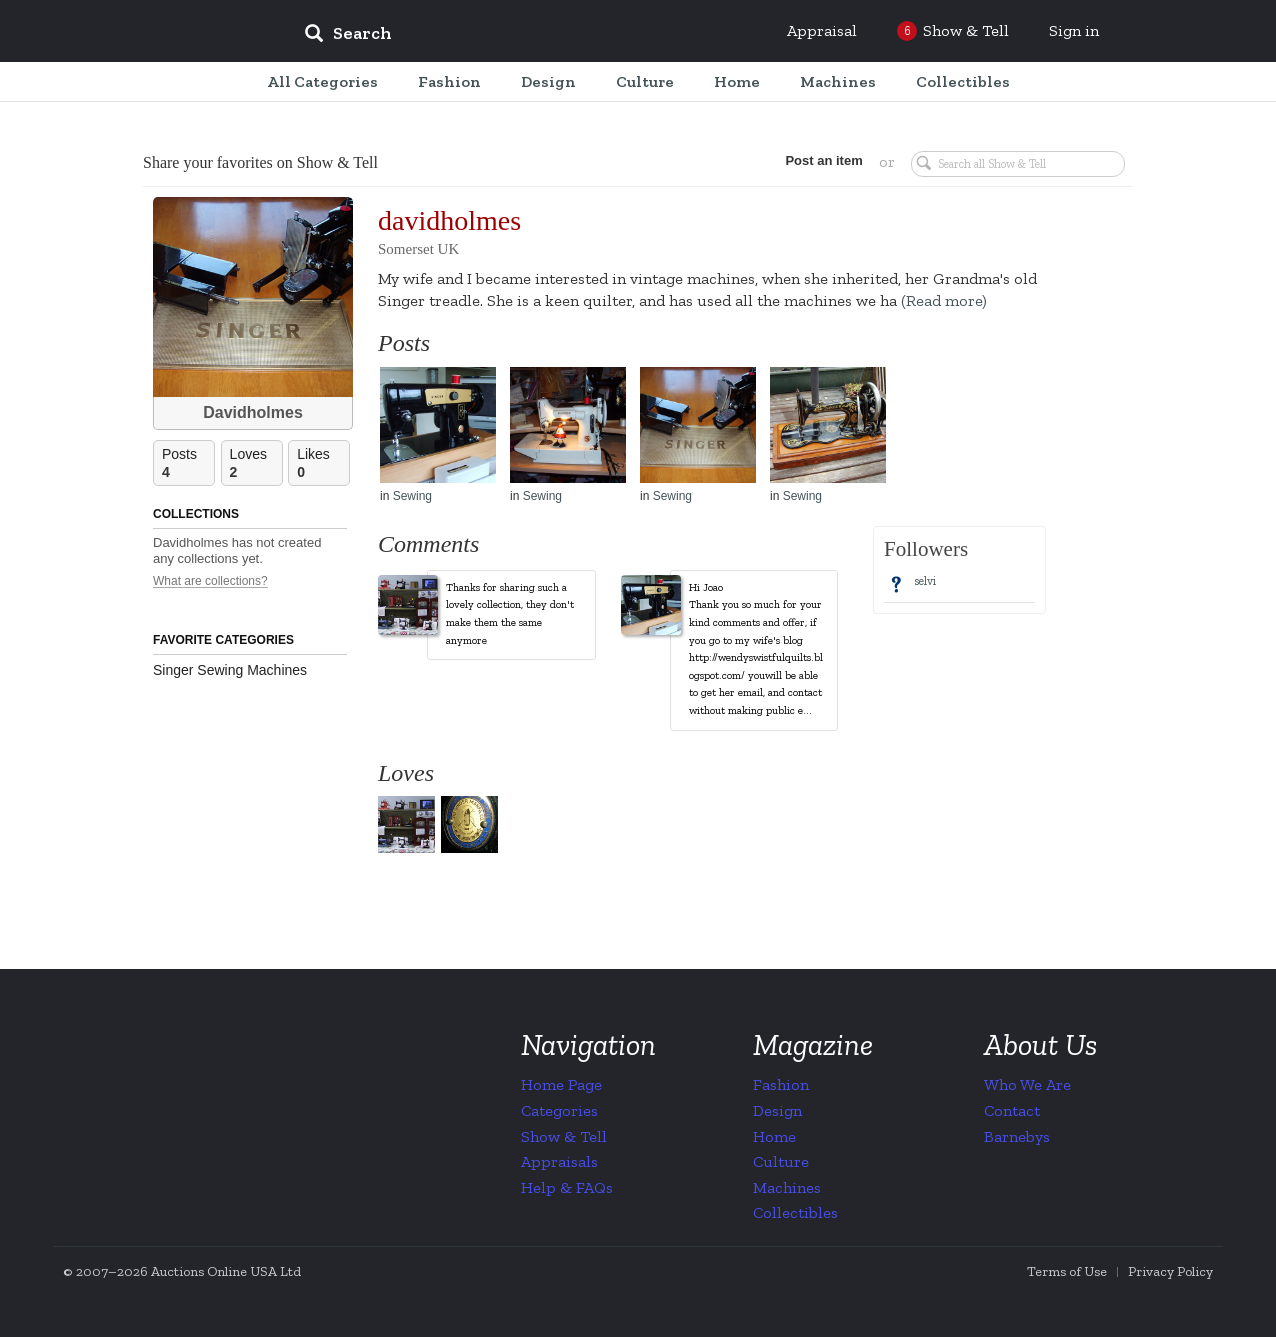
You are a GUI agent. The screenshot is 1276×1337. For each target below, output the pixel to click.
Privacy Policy (1170, 1271)
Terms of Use (1067, 1271)
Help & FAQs (567, 1187)
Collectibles (795, 1212)
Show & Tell (564, 1136)
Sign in (1074, 30)
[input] (493, 36)
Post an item (822, 160)
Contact (1012, 1110)
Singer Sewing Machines (230, 670)
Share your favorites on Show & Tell (260, 162)
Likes (323, 463)
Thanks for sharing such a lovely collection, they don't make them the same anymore (510, 614)
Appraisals (559, 1161)
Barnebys (1017, 1136)
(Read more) (944, 300)
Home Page (561, 1084)
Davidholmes (253, 412)
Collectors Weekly (168, 32)
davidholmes (449, 220)
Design (777, 1110)
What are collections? (210, 581)
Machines (787, 1187)
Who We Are (1027, 1084)
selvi (925, 581)
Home (774, 1136)
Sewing (412, 496)
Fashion (781, 1084)
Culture (781, 1161)
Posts (188, 463)
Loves (256, 463)
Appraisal (822, 30)
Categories (559, 1110)
